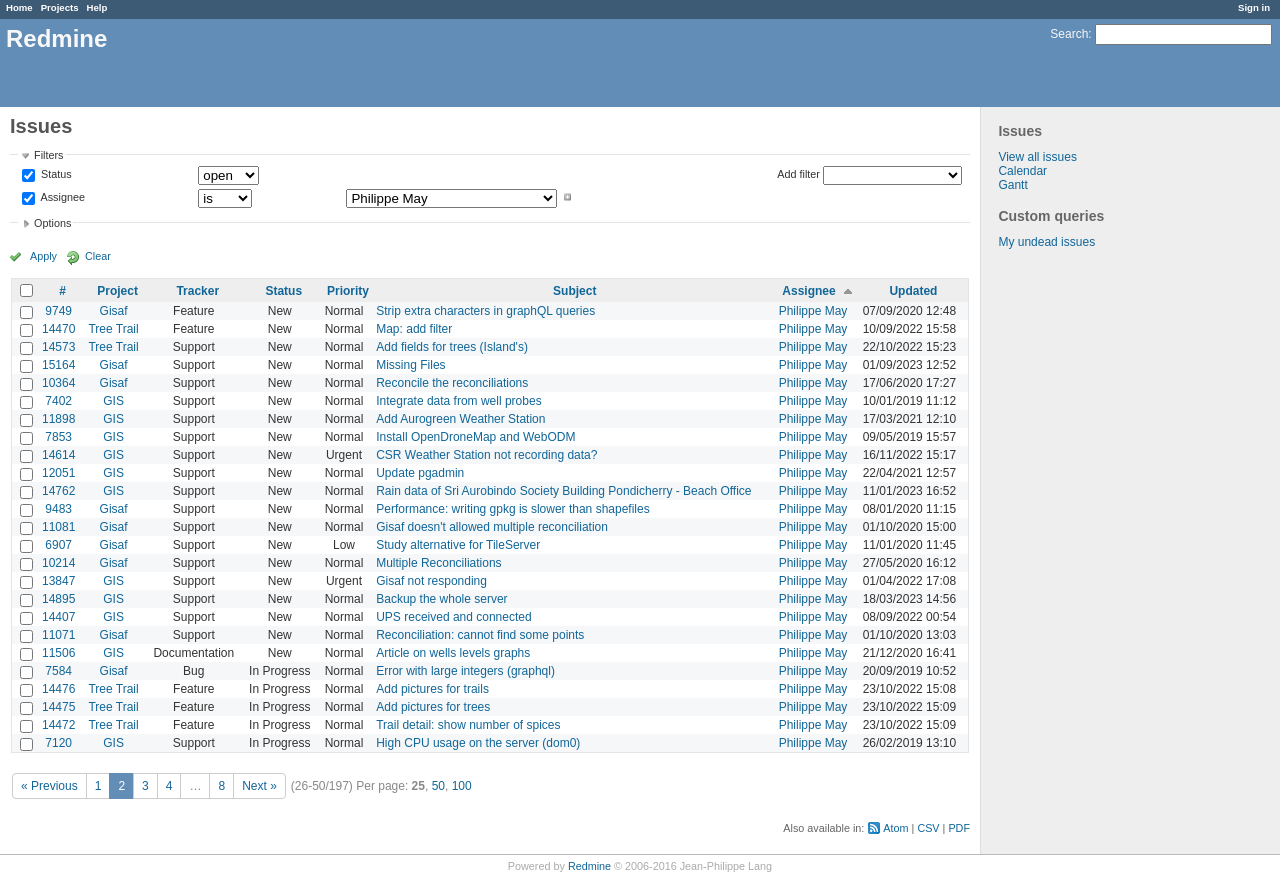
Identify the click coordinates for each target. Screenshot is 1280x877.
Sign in (1254, 7)
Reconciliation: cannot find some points (480, 635)
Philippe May (813, 311)
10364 (58, 383)
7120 (58, 743)
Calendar (1022, 171)
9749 (58, 311)
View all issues (1037, 157)
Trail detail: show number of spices (468, 725)
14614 (58, 455)
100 (462, 786)
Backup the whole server (441, 599)
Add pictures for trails (432, 689)
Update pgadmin (420, 473)
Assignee (61, 197)
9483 (58, 509)
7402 (58, 401)
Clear (98, 256)
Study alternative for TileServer (458, 545)
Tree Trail (113, 329)
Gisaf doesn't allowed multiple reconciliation (492, 527)
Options (52, 223)
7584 (58, 671)
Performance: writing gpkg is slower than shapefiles (512, 509)
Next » (259, 786)
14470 (58, 329)
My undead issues (1046, 242)
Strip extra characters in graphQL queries (485, 311)
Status (55, 175)
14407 (58, 617)
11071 (58, 635)
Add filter (798, 174)
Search (1069, 34)
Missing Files (410, 365)
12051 (58, 473)
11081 (58, 527)
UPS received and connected (453, 617)
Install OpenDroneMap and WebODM (475, 437)
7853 (58, 437)
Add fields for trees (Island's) (452, 347)
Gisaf (114, 311)
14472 (58, 725)
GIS (113, 401)
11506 (58, 653)
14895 (58, 599)
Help (97, 7)
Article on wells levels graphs (453, 653)
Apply (43, 256)
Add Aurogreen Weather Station (460, 419)
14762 (58, 491)
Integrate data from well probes (458, 401)
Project (117, 291)
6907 (58, 545)
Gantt (1012, 185)
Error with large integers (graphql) (465, 671)
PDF (959, 828)
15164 (58, 365)
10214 (58, 563)
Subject (574, 291)
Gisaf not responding (431, 581)
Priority (348, 291)
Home (19, 7)
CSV (928, 828)
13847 (58, 581)
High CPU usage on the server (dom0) (478, 743)
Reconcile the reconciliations (452, 383)
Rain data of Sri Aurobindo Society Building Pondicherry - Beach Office (563, 491)
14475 (58, 707)
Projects (60, 7)
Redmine (589, 866)
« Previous (49, 786)
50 (438, 786)
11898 (58, 419)
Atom (895, 828)
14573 (58, 347)
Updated (913, 291)
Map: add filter (414, 329)
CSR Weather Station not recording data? (486, 455)
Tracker (197, 291)
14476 (58, 689)
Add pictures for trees (433, 707)
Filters (48, 155)
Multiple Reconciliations (438, 563)
